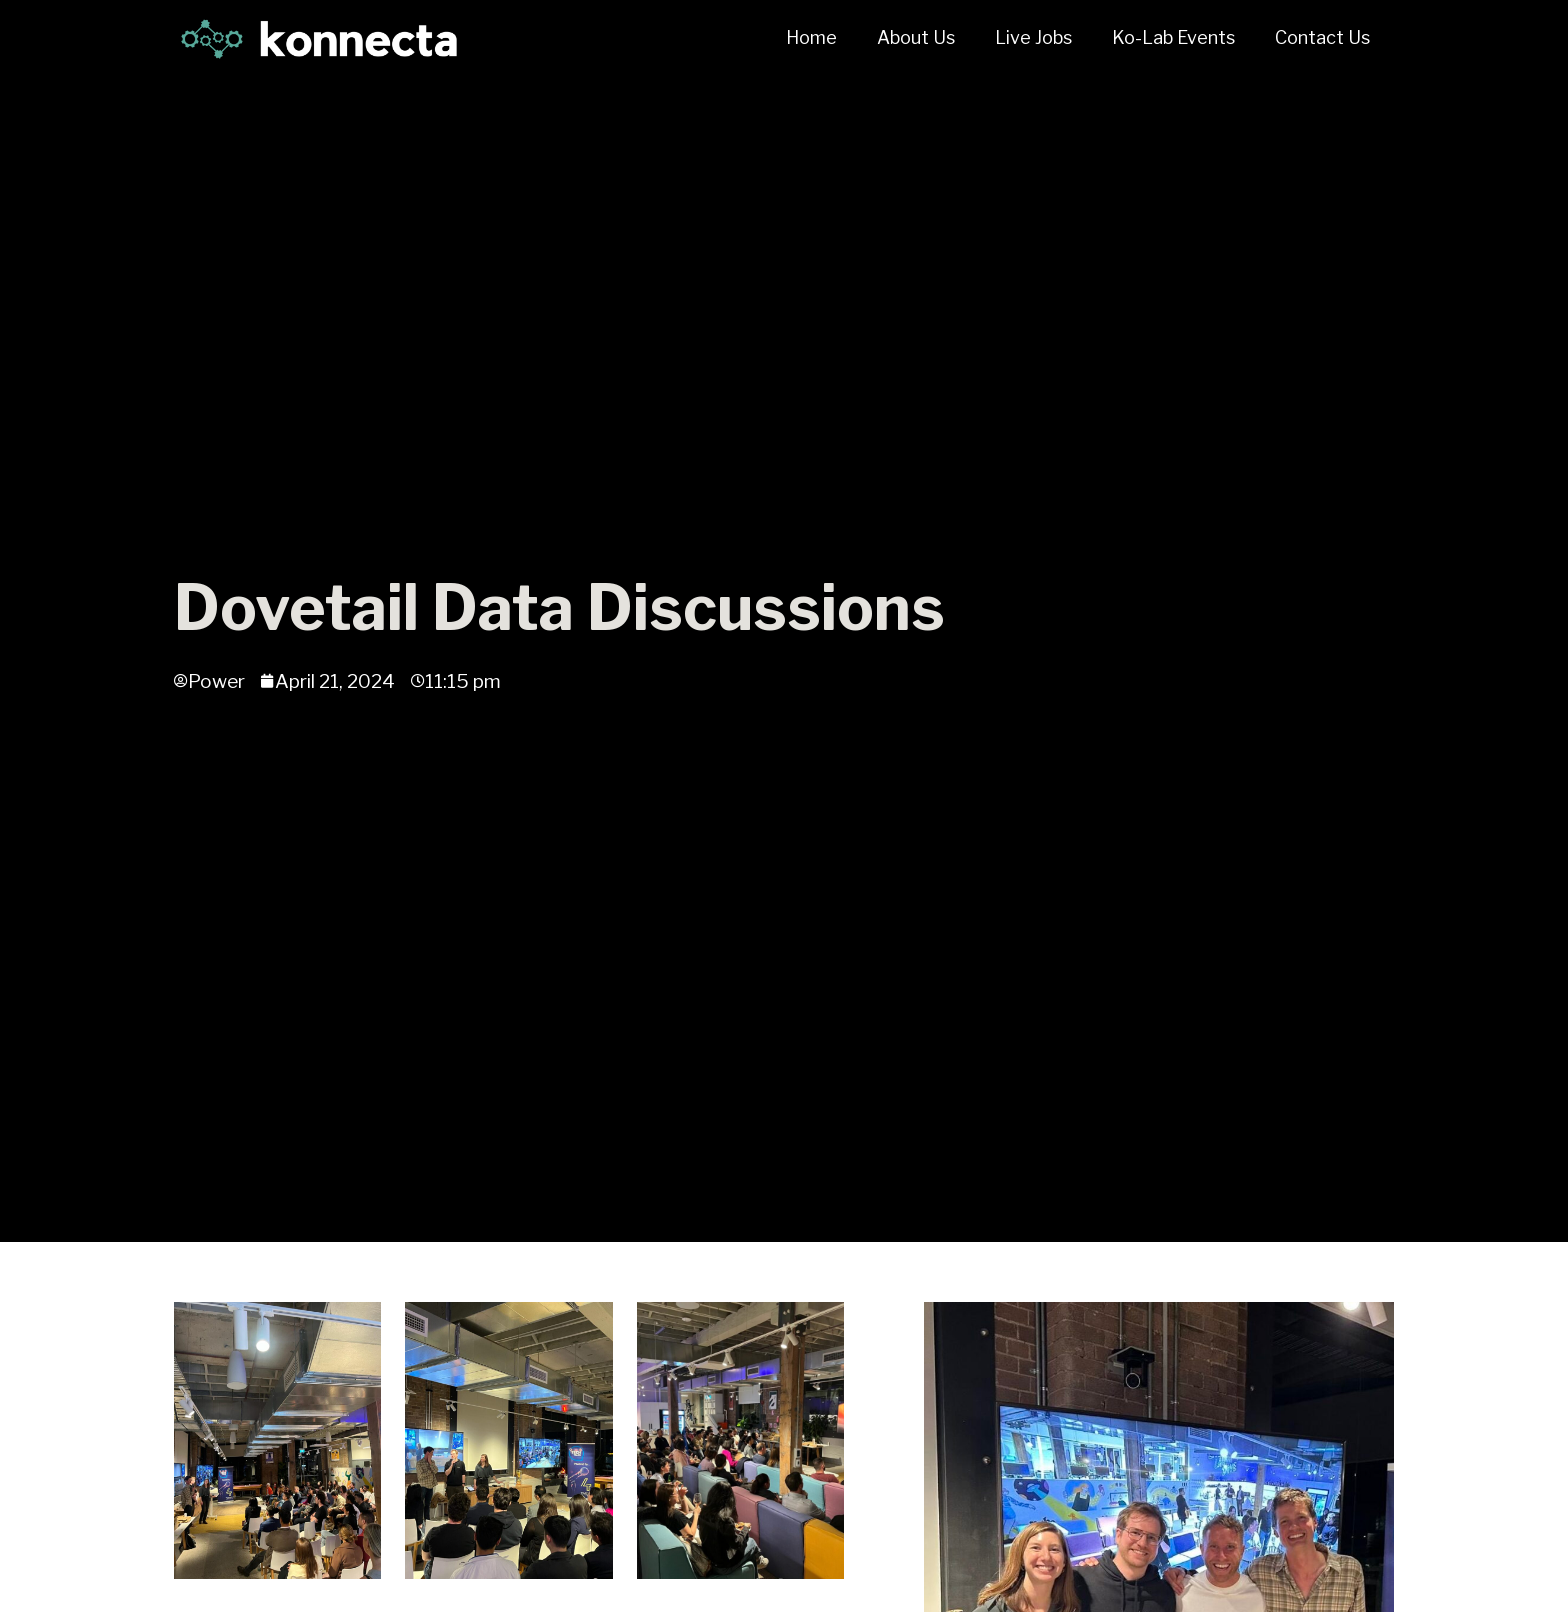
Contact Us (1322, 37)
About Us (916, 37)
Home (811, 37)
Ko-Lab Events (1173, 37)
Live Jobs (1033, 37)
